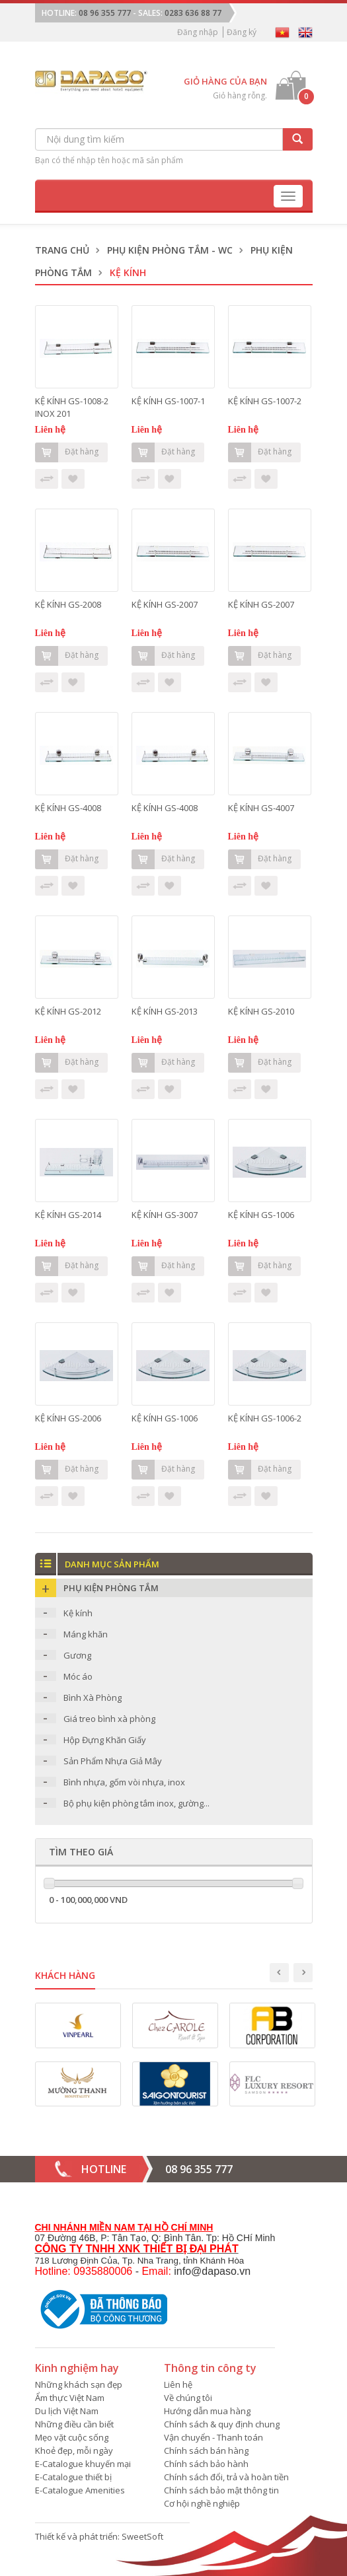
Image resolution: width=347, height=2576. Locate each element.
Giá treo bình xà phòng (109, 1719)
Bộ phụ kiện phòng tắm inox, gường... (136, 1803)
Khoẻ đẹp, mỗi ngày (74, 2450)
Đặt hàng (66, 452)
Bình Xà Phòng (92, 1697)
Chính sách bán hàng (206, 2450)
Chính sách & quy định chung (222, 2424)
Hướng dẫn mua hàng (207, 2411)
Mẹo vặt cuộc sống (71, 2437)
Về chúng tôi (188, 2398)
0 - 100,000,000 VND (88, 1900)
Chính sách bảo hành (206, 2464)
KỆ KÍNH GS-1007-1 (168, 401)
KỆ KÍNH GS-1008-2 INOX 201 (71, 407)
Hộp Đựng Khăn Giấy (104, 1740)
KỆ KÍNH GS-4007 (261, 808)
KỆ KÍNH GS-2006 (68, 1418)
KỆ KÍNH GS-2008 (68, 604)
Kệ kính (78, 1613)
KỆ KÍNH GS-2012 (68, 1011)
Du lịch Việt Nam (66, 2411)
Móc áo (78, 1676)
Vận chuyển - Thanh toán (213, 2437)
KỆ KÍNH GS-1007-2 (264, 401)
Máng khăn (85, 1634)
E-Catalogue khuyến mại (83, 2464)
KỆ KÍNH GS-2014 (68, 1215)
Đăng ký (241, 32)
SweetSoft (142, 2536)
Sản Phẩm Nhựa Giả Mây (112, 1761)
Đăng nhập (197, 32)
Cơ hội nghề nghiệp (202, 2503)
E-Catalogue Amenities (80, 2490)
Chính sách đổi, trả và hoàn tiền (226, 2477)
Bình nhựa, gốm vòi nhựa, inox (124, 1782)
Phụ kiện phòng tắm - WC (170, 250)
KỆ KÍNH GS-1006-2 (264, 1418)
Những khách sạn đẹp (78, 2384)
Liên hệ (178, 2384)
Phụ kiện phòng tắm (111, 1588)
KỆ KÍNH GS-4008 (68, 808)
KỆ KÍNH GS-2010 (261, 1011)
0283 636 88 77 (193, 12)
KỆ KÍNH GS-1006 (261, 1215)
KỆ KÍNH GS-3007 (165, 1215)
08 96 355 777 (105, 12)
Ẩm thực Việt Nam (69, 2398)
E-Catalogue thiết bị (73, 2477)
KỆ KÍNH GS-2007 (165, 604)
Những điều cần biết (74, 2424)
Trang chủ (62, 250)
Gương (77, 1655)
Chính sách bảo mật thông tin (221, 2490)
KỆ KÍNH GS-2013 (165, 1011)
